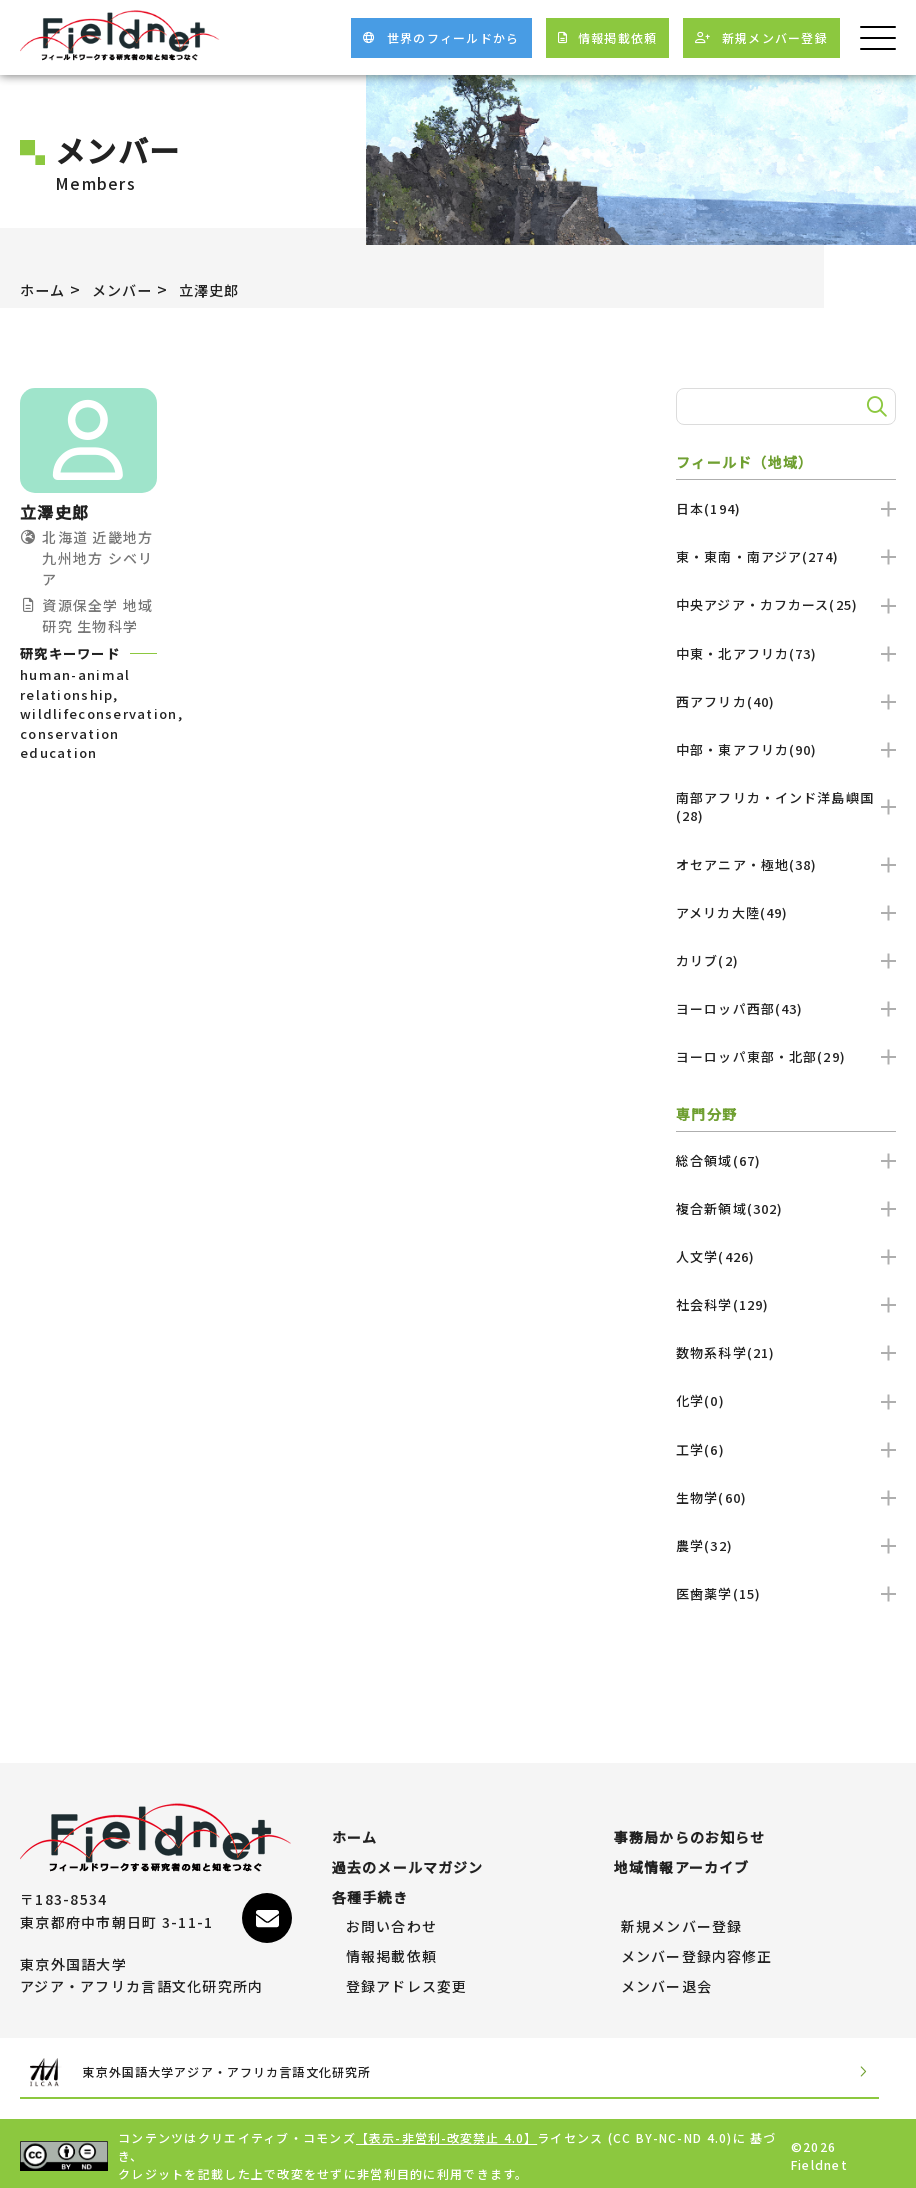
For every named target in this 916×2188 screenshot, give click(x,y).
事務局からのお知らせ (690, 1828)
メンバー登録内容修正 (697, 1948)
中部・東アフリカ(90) (786, 749)
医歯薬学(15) (786, 1593)
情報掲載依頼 (392, 1948)
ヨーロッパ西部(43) (786, 1008)
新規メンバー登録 (682, 1918)
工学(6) (786, 1449)
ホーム (46, 289)
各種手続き (370, 1888)
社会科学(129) (786, 1304)
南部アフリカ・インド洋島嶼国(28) (786, 806)
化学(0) (786, 1400)
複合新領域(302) (786, 1208)
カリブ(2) (786, 960)
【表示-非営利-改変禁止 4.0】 (448, 2132)
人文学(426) (786, 1256)
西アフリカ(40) (786, 701)
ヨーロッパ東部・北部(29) (786, 1056)
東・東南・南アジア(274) (786, 556)
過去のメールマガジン (408, 1858)
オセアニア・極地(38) (786, 864)
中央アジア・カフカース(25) (786, 604)
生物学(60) (786, 1497)
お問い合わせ (392, 1918)
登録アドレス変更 (407, 1977)
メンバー (132, 289)
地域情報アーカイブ (682, 1858)
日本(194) (786, 508)
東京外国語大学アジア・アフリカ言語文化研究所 (230, 2065)
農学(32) (786, 1545)
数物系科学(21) (786, 1352)
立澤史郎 (228, 289)
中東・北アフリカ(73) (786, 653)
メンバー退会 (667, 1977)
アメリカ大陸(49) (786, 912)
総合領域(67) (786, 1159)
